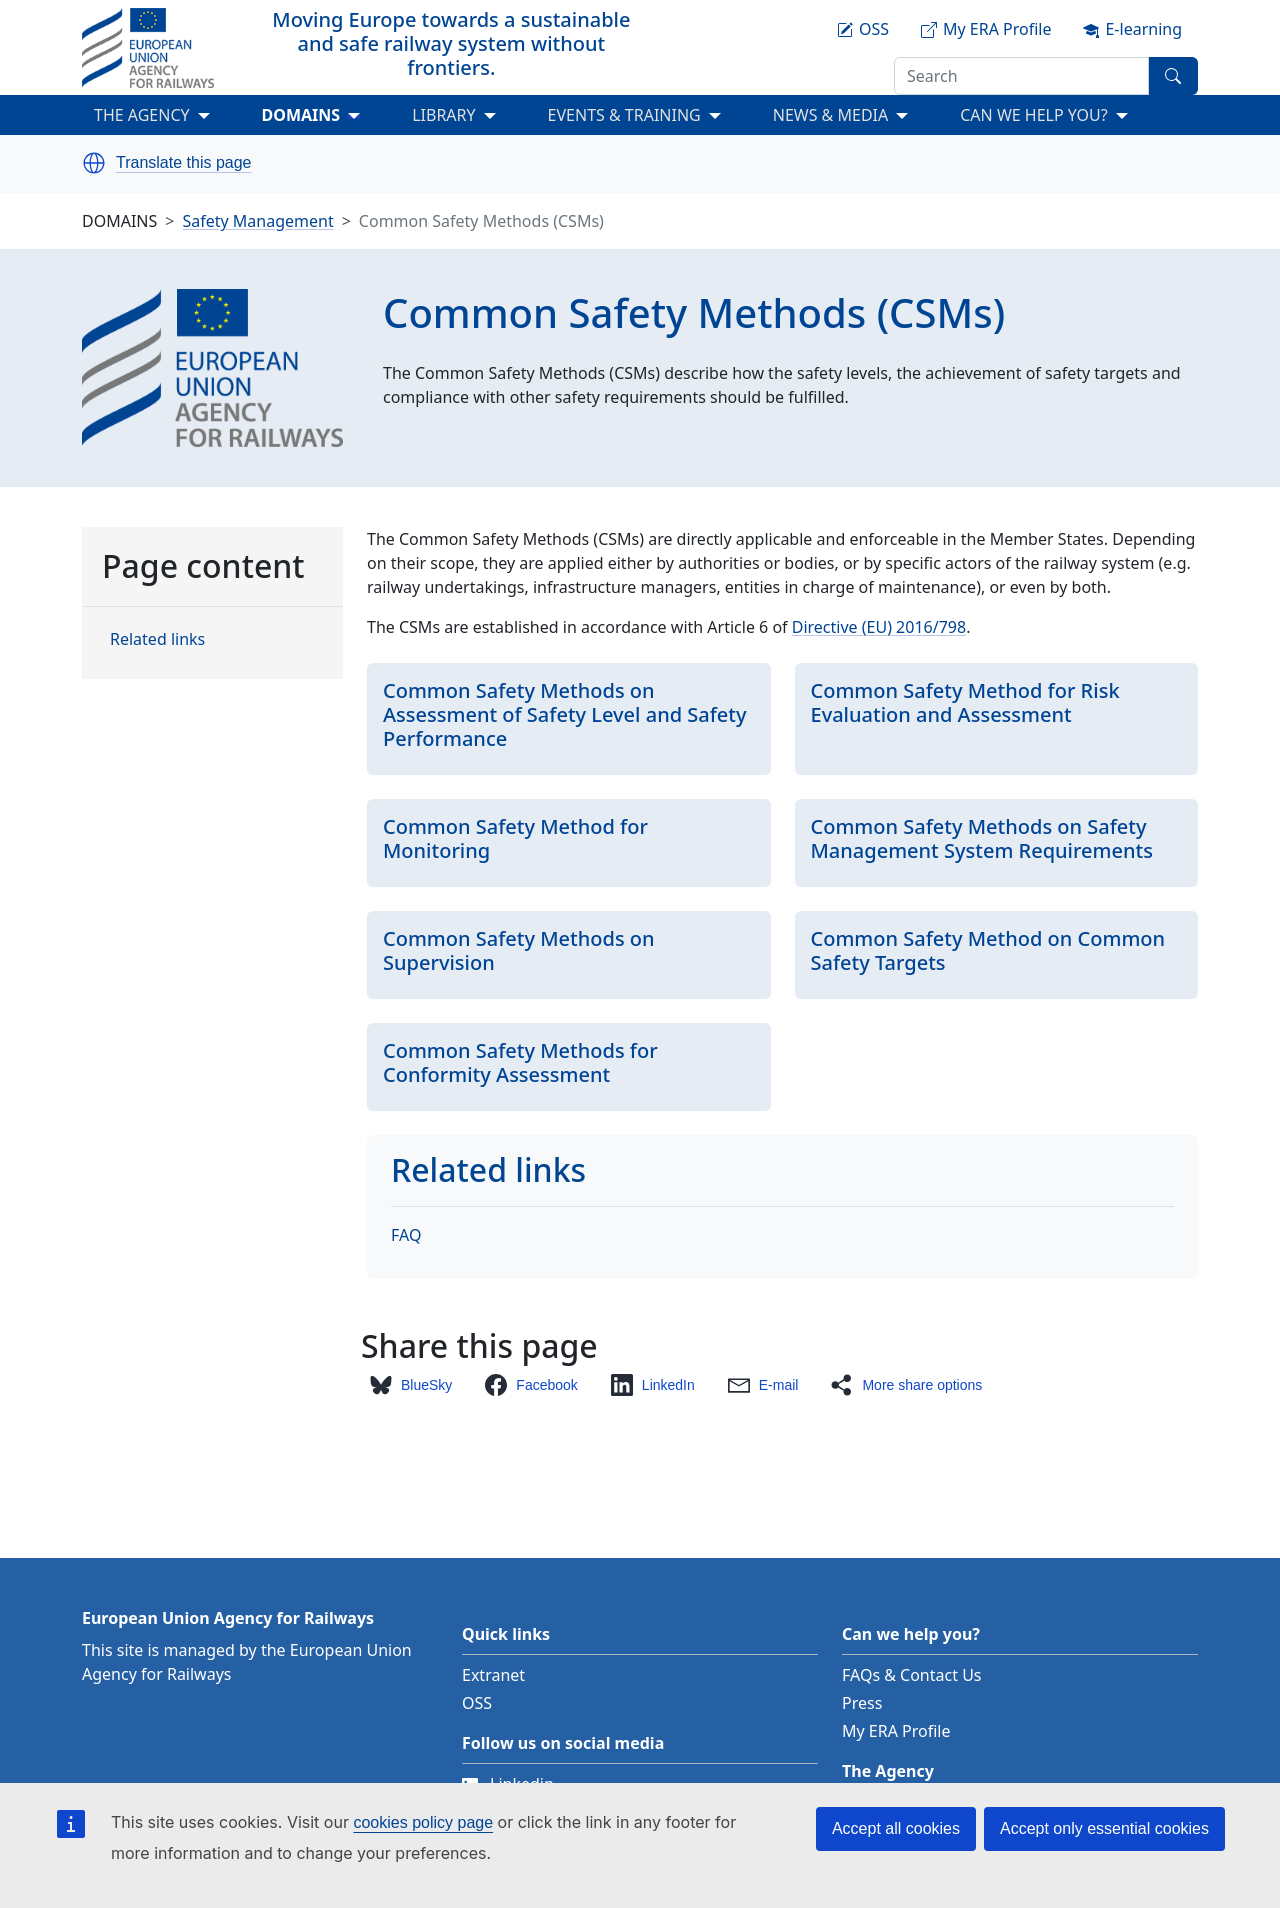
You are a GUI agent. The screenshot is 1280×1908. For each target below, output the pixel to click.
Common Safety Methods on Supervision (519, 950)
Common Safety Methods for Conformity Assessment (520, 1062)
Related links (157, 639)
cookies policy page (423, 1822)
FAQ (406, 1235)
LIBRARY (443, 115)
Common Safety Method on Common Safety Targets (988, 950)
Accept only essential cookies (1104, 1828)
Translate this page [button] (183, 163)
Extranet (493, 1675)
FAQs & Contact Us (912, 1675)
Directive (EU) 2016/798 (879, 627)
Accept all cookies (896, 1828)
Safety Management (257, 221)
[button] (94, 163)
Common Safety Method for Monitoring (515, 838)
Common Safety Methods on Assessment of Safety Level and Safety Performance (565, 714)
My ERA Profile (896, 1731)
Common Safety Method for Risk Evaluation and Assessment (965, 702)
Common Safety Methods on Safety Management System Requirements (982, 838)
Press (862, 1703)
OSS (477, 1703)
